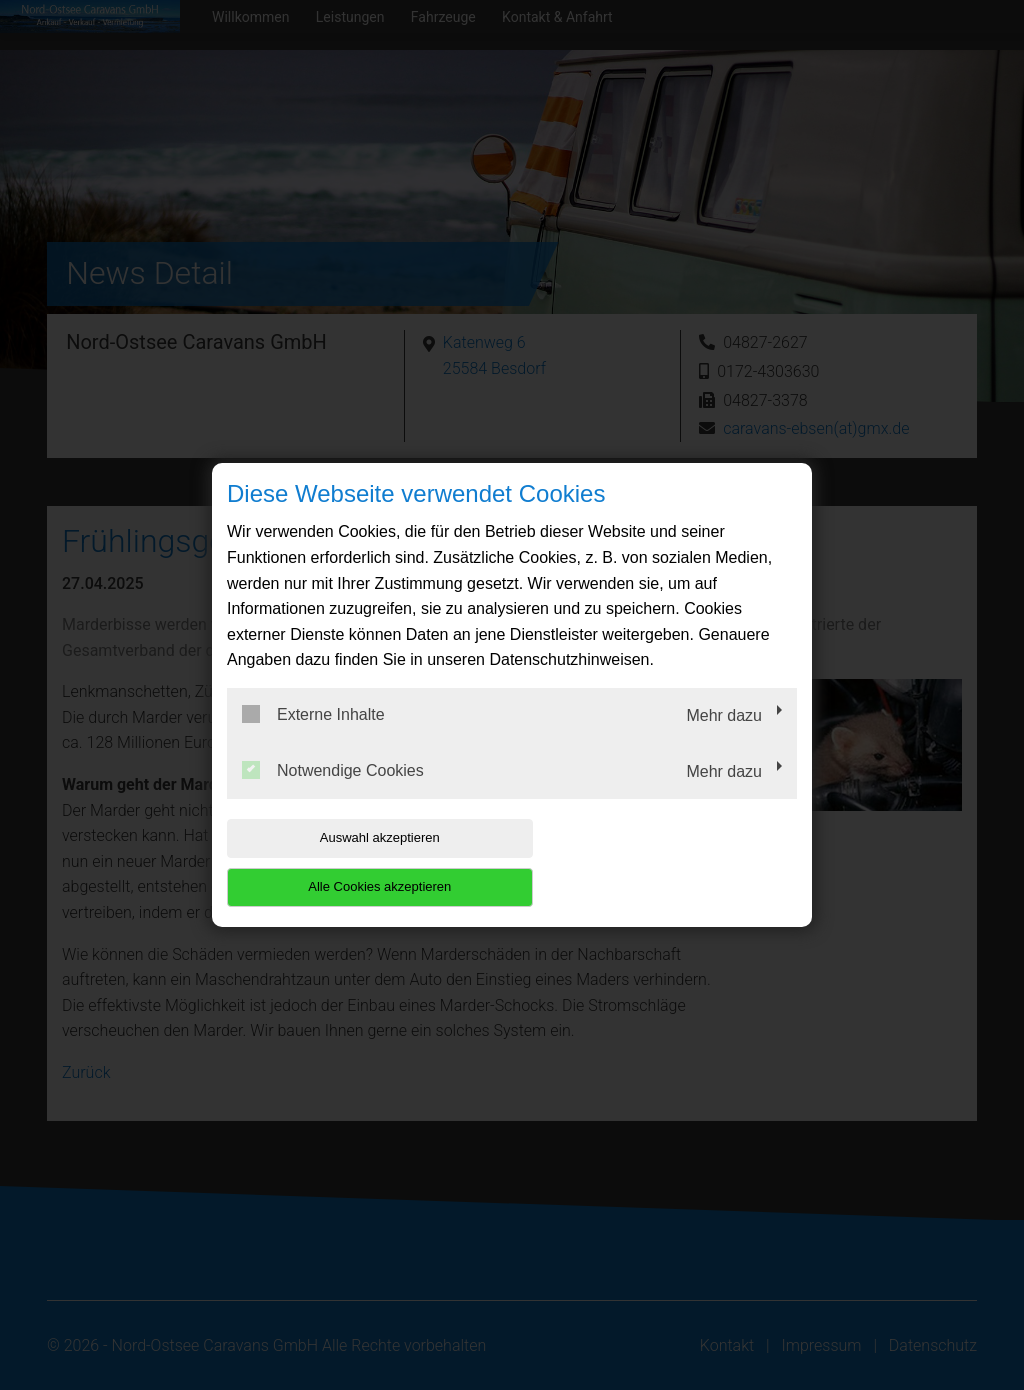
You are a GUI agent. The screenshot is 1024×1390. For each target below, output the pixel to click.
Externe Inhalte (313, 739)
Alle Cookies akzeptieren (668, 862)
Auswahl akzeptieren (355, 862)
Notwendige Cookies (333, 794)
